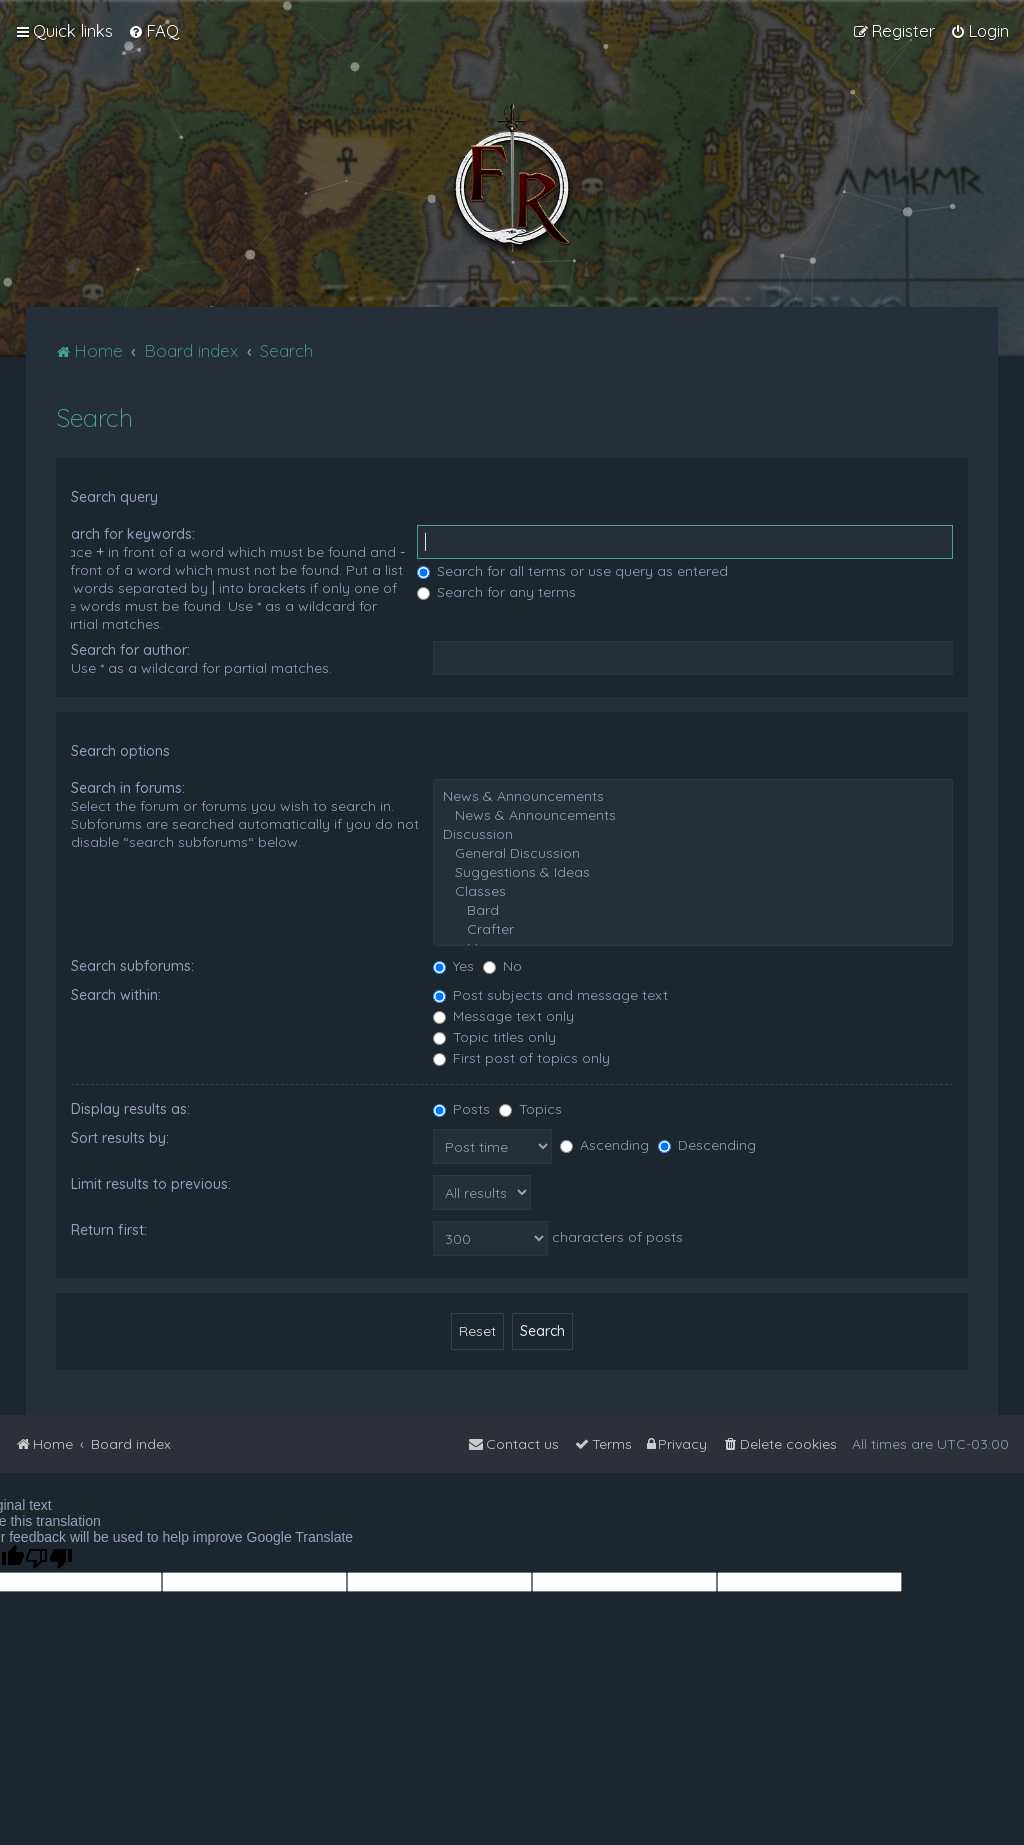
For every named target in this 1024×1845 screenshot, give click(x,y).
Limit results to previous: (151, 1184)
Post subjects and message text (550, 995)
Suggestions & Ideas (693, 872)
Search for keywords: (125, 534)
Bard (693, 910)
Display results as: (130, 1109)
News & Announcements (693, 796)
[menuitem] (153, 31)
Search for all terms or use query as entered (572, 571)
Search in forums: (128, 788)
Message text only (503, 1016)
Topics (530, 1109)
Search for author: (130, 650)
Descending (707, 1145)
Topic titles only (494, 1037)
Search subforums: (132, 966)
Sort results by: (120, 1138)
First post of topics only (521, 1058)
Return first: (109, 1230)
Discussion (693, 834)
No (502, 966)
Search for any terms (496, 592)
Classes (693, 891)
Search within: (116, 995)
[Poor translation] (49, 1558)
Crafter (693, 929)
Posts (461, 1109)
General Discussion (693, 853)
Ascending (604, 1145)
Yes (453, 966)
